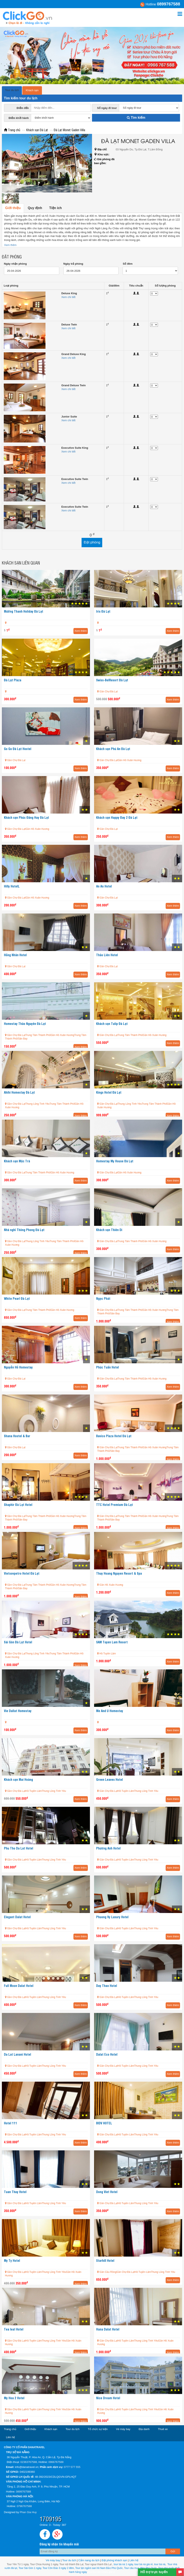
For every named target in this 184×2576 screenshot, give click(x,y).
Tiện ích (55, 208)
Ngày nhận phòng (15, 263)
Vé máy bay (123, 2429)
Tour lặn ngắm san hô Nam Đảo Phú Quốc (99, 2568)
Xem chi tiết (68, 297)
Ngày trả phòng (73, 263)
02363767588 (28, 2462)
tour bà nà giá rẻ (143, 2564)
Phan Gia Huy (28, 2512)
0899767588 (23, 2491)
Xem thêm (10, 245)
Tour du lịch (12, 90)
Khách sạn (32, 90)
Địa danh (144, 2429)
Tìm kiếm (136, 117)
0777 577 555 (72, 2467)
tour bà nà (159, 2564)
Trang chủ (10, 2429)
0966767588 (55, 2462)
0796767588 (24, 2506)
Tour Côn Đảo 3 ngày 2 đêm (58, 2568)
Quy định (35, 208)
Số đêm (127, 263)
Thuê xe (163, 2429)
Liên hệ (10, 2437)
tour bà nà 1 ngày (123, 2564)
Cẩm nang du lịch (89, 2560)
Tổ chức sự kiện (98, 2429)
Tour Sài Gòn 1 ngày (30, 2568)
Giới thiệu (13, 208)
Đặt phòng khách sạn (114, 2560)
